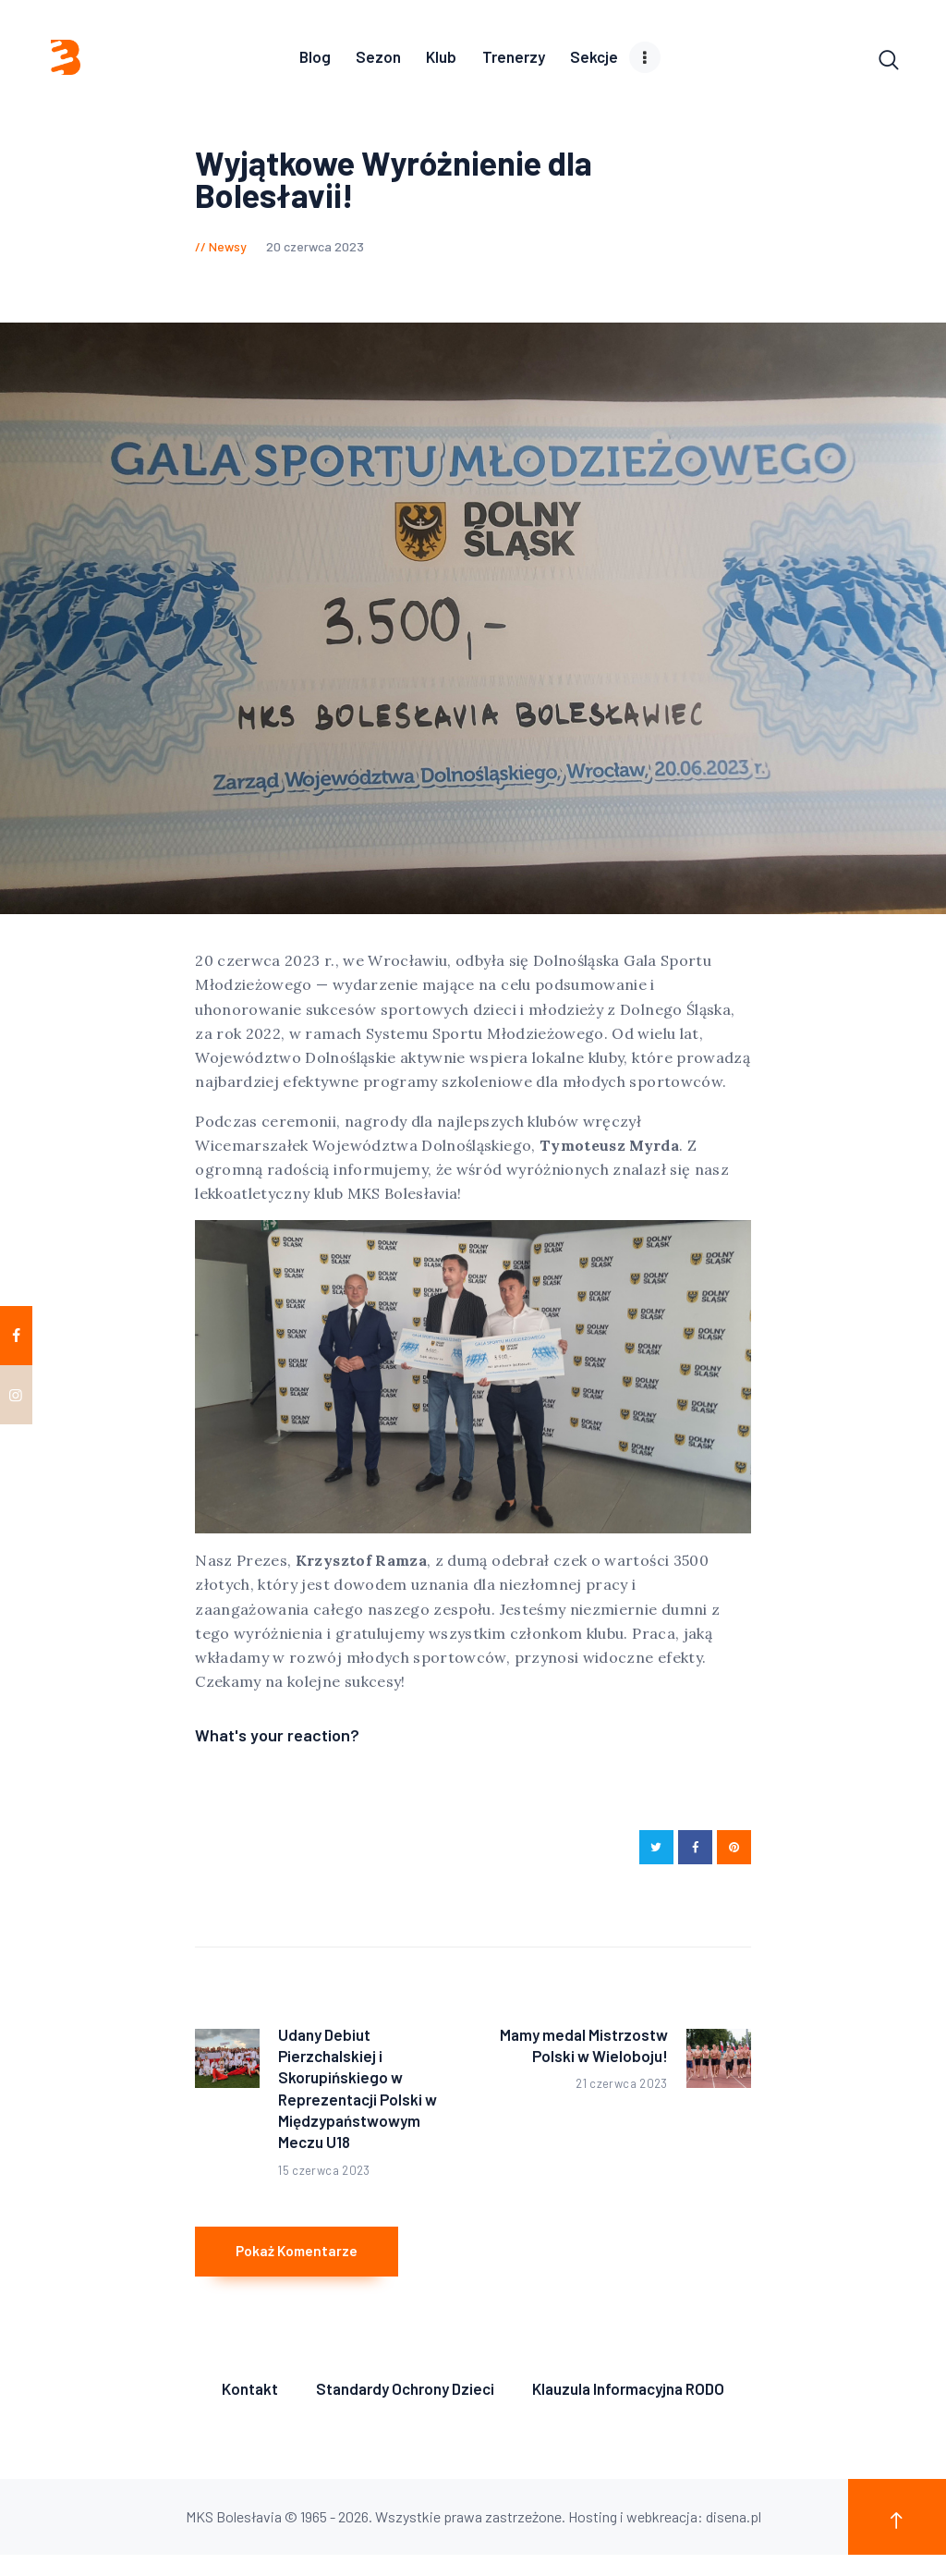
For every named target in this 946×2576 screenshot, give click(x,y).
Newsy (228, 250)
